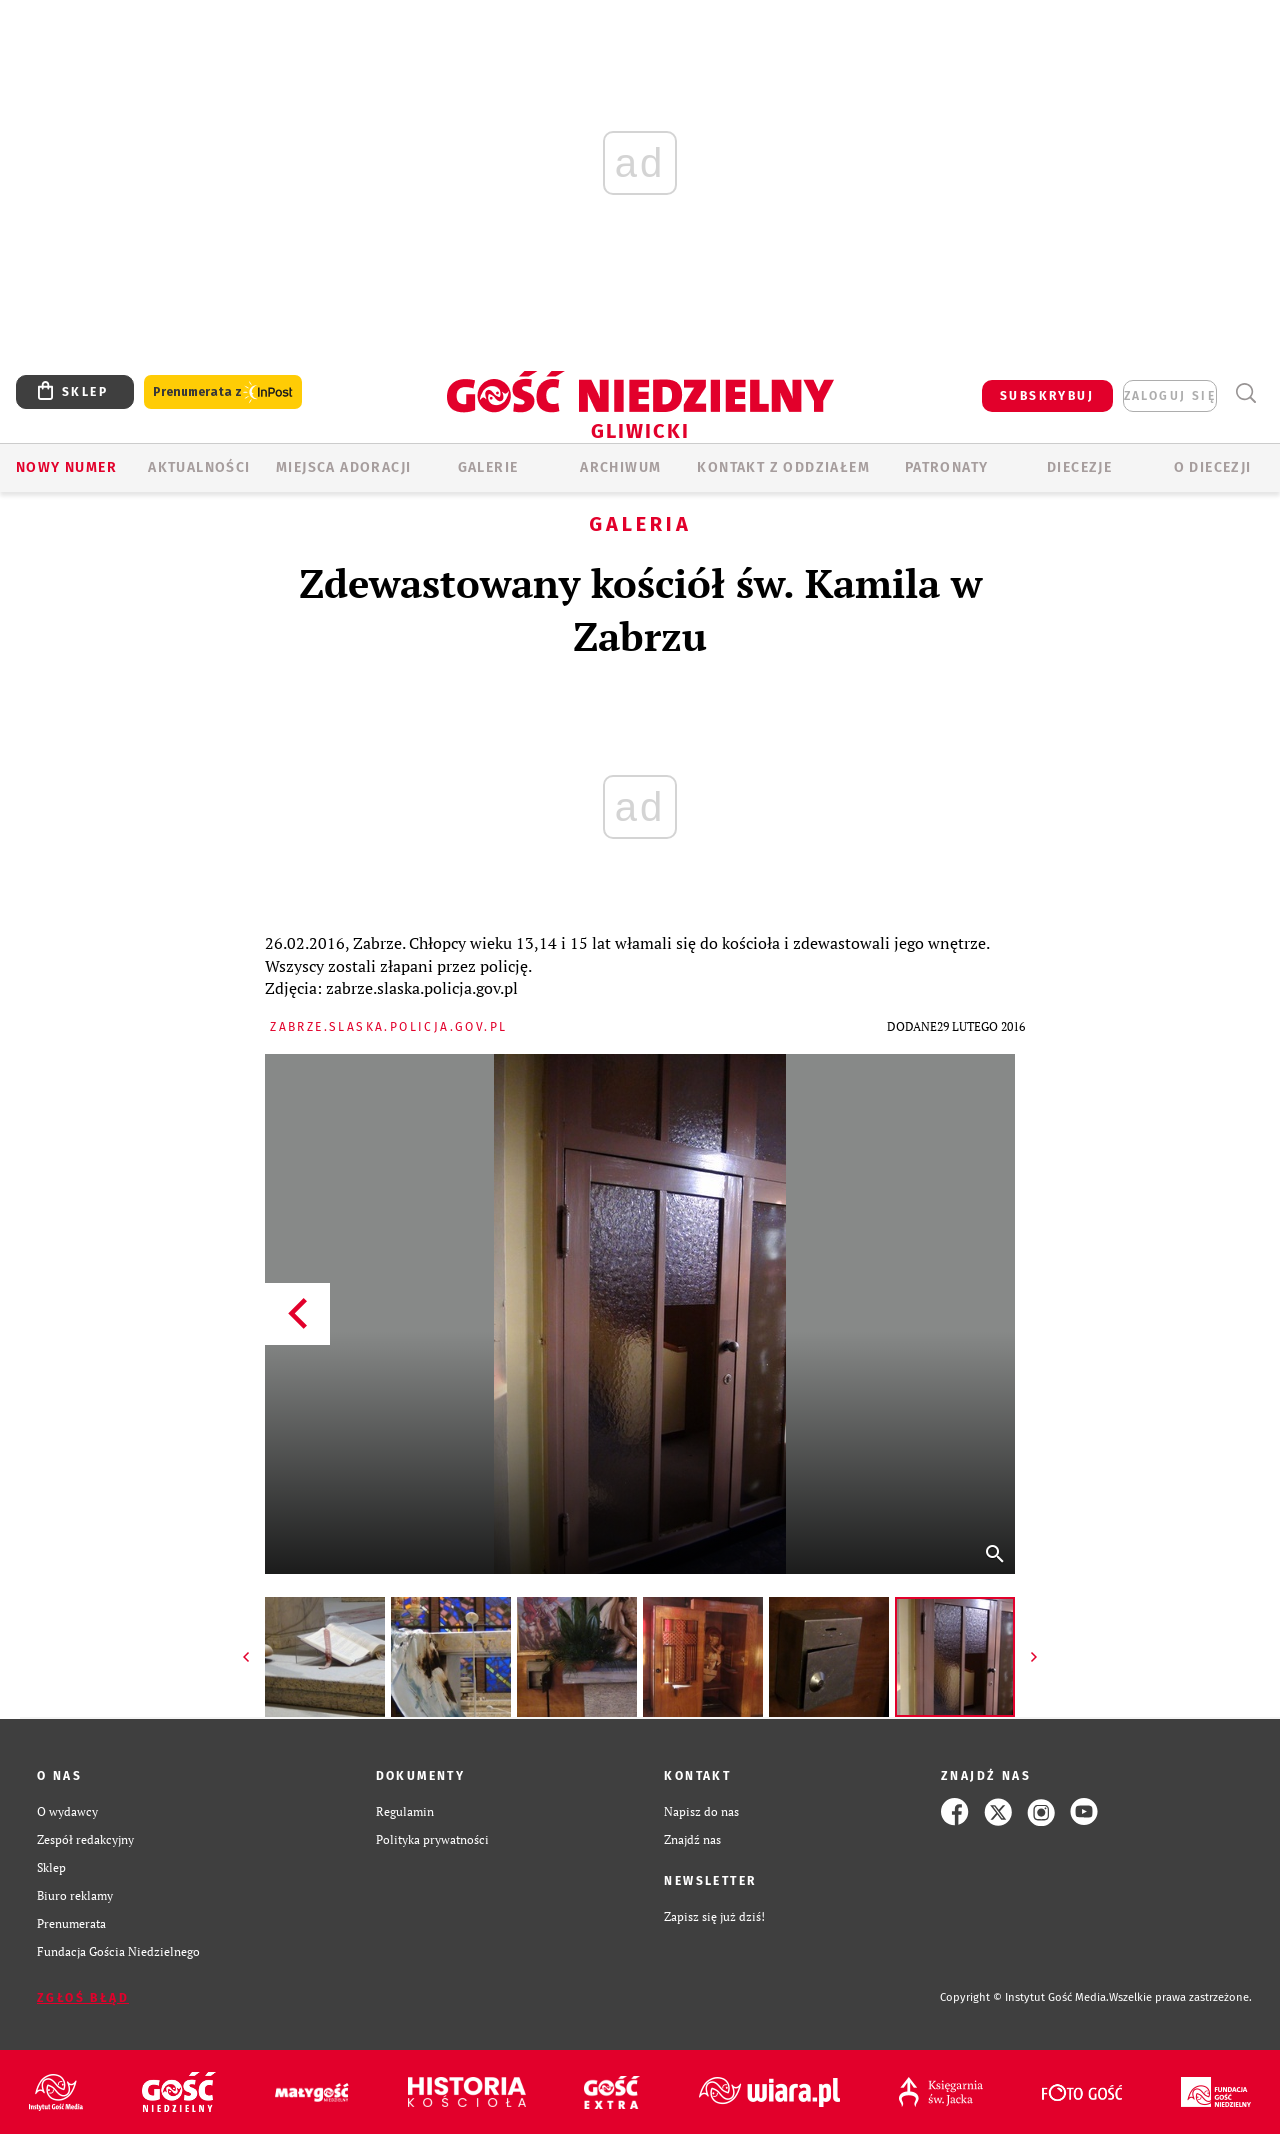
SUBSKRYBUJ (1047, 396)
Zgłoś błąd (83, 1998)
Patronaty (947, 467)
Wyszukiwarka (1245, 393)
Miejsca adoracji (343, 467)
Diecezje (1079, 467)
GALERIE (488, 467)
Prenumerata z (223, 392)
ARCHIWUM (620, 467)
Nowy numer (66, 467)
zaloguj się (1170, 396)
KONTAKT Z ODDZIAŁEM (783, 467)
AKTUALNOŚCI (199, 467)
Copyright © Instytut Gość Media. (1024, 1997)
